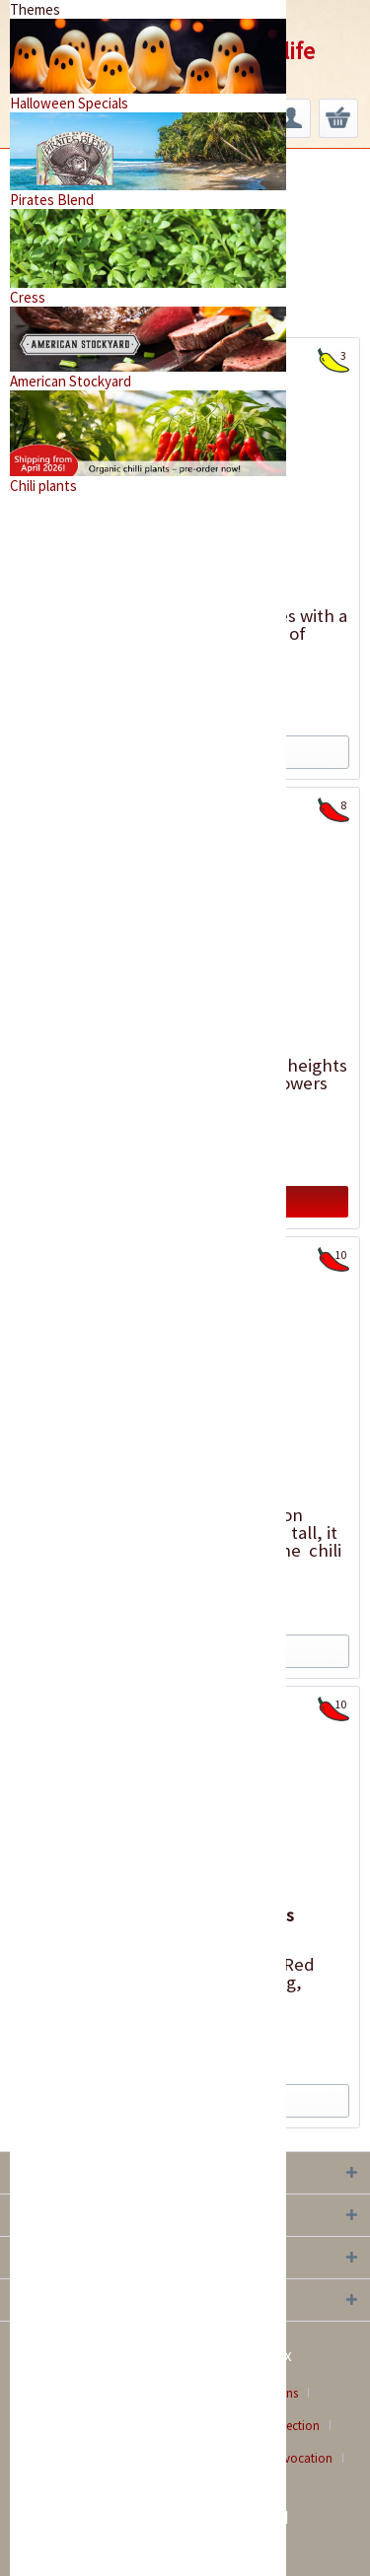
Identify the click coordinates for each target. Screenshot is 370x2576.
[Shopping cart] (338, 118)
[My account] (291, 118)
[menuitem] (291, 118)
